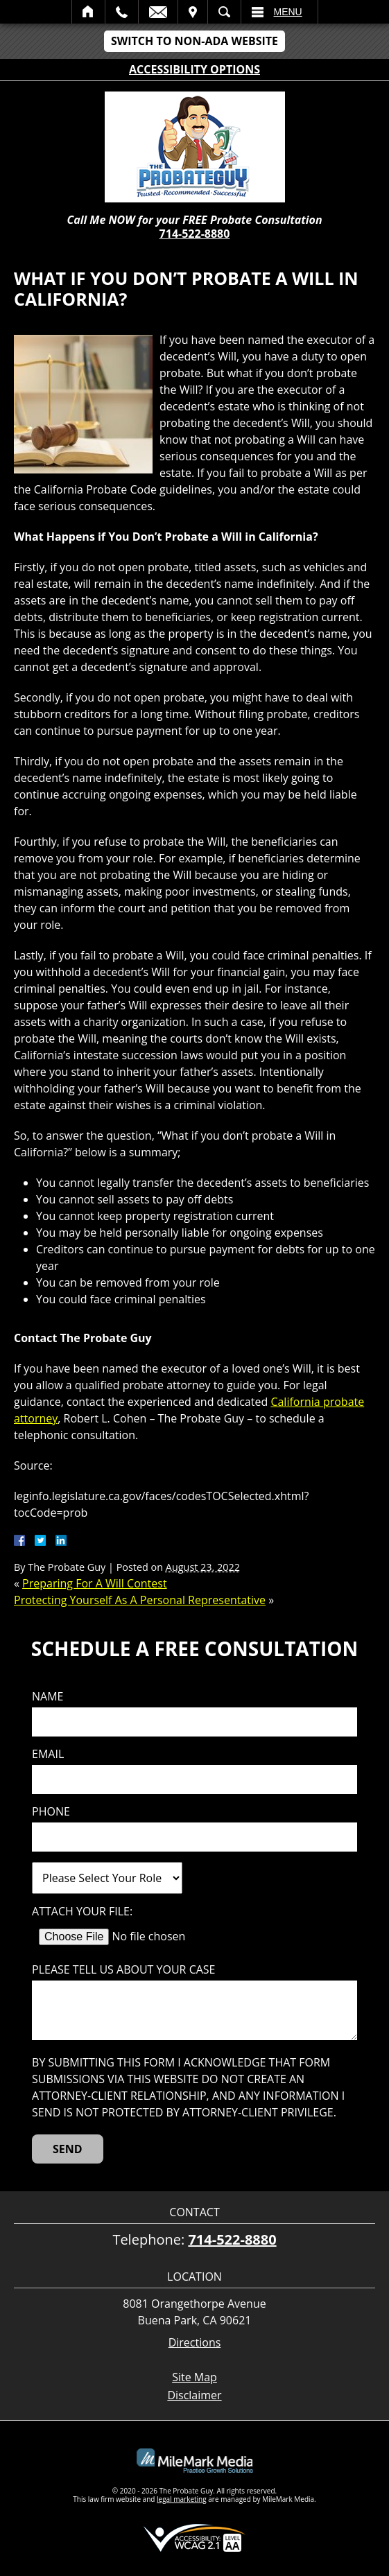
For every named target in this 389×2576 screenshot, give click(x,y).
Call (121, 12)
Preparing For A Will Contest (94, 1583)
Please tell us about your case (123, 1970)
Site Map (194, 2377)
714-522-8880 (194, 233)
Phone (51, 1811)
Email (158, 12)
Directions (194, 2342)
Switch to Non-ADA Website (194, 41)
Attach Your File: (82, 1911)
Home (88, 12)
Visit (192, 12)
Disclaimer (194, 2395)
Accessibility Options (194, 69)
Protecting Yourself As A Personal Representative (140, 1600)
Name (47, 1696)
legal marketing (182, 2499)
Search (224, 12)
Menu (288, 11)
